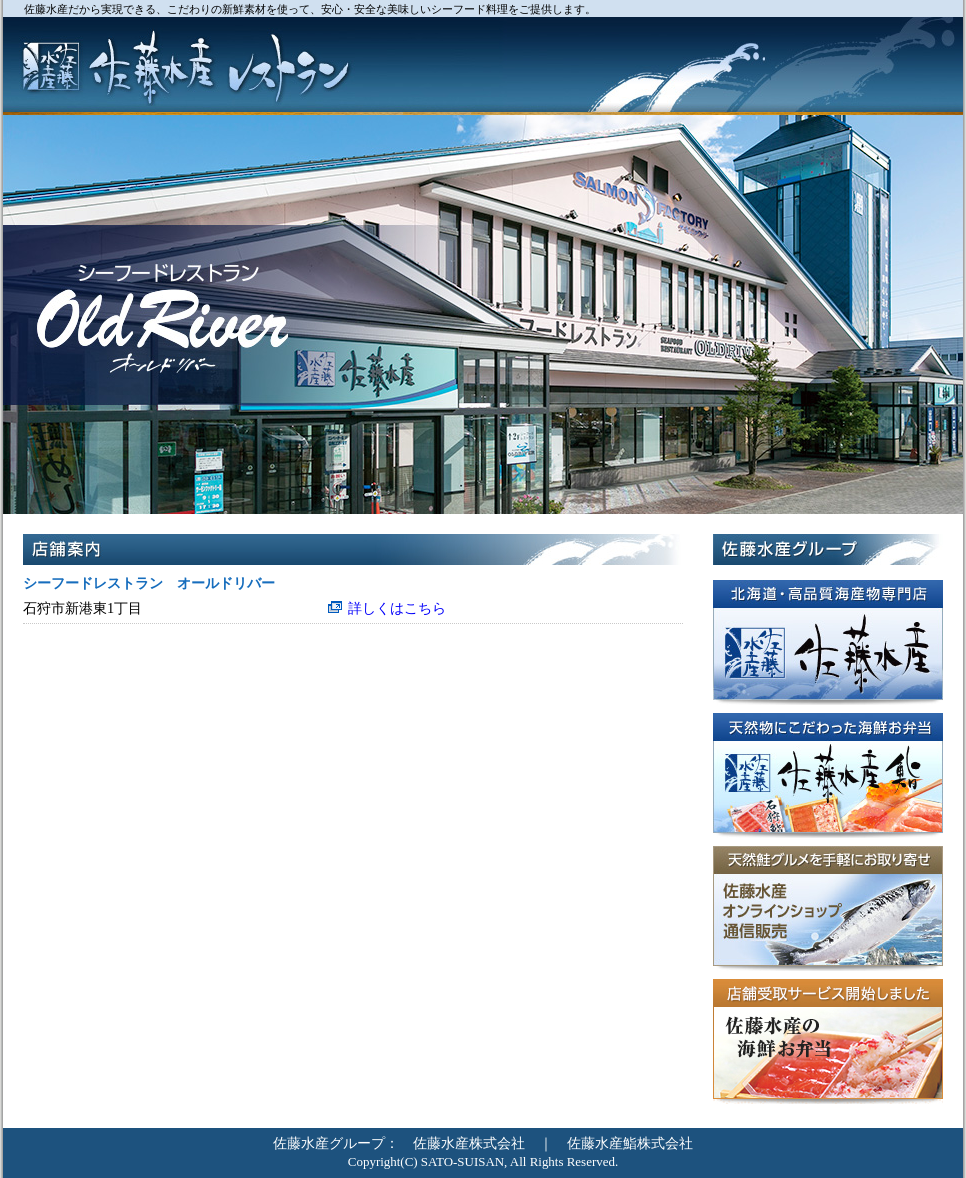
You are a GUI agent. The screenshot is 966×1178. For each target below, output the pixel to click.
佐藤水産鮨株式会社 (630, 1143)
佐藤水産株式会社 (469, 1143)
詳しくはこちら (397, 608)
